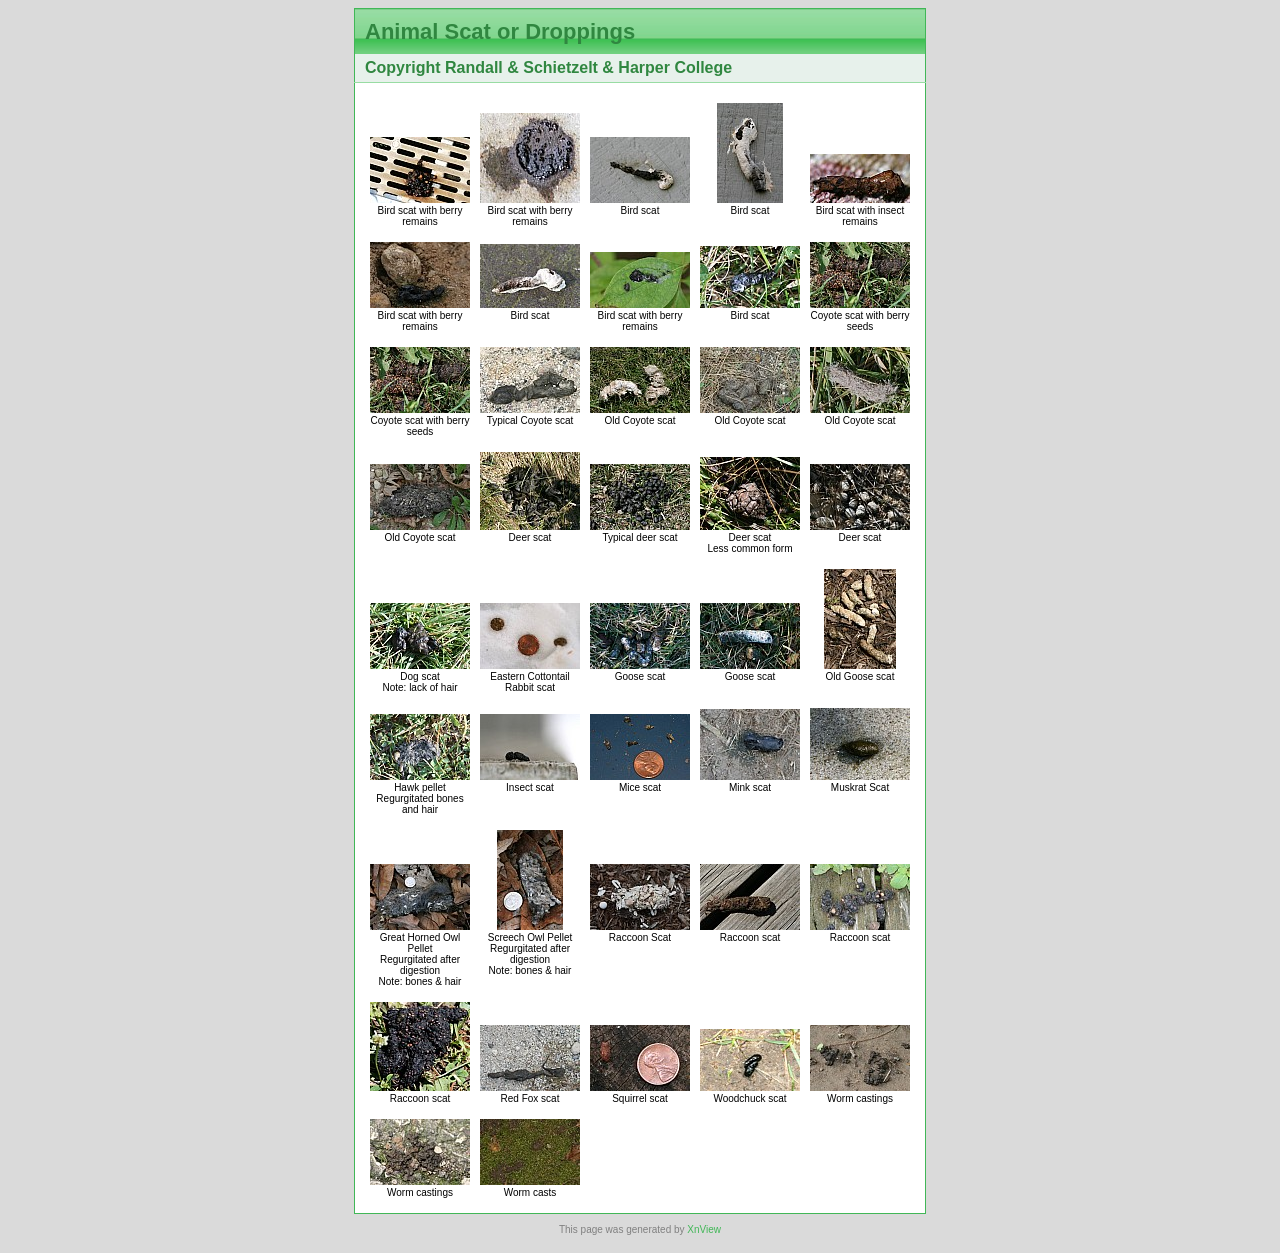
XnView (704, 1229)
